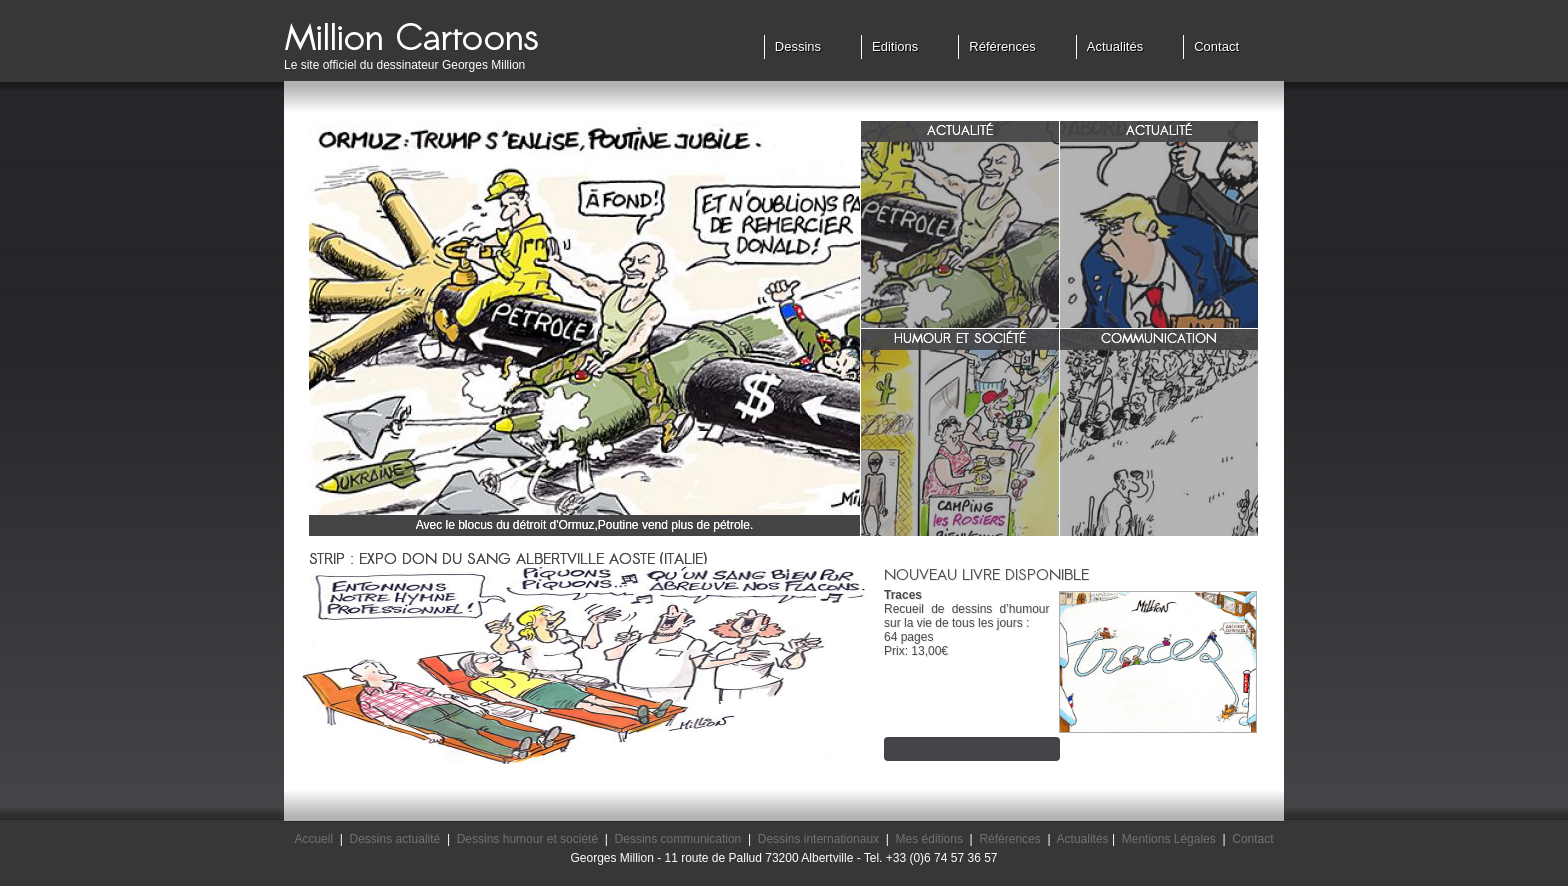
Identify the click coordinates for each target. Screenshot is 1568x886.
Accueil (313, 839)
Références (1002, 46)
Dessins (798, 46)
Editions (895, 46)
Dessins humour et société (527, 839)
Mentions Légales (1169, 839)
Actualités (1115, 46)
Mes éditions (929, 839)
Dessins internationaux (818, 839)
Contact (1216, 46)
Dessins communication (678, 839)
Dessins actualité (395, 839)
